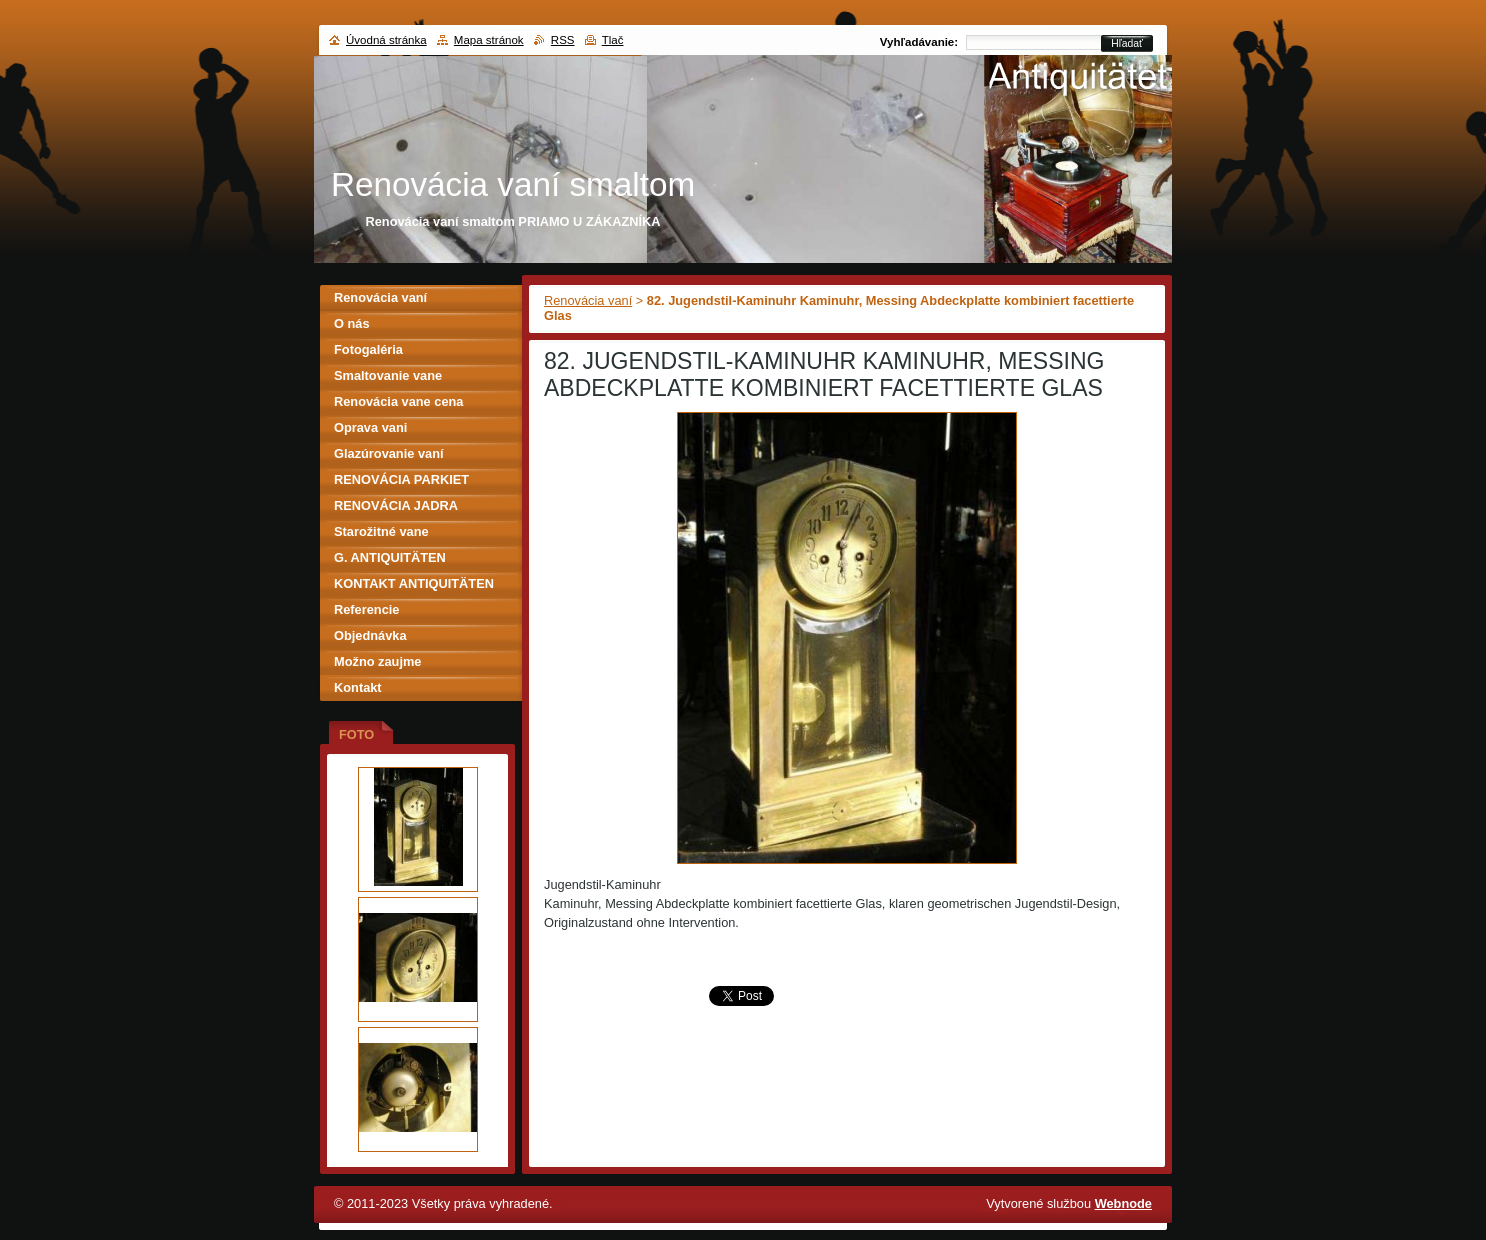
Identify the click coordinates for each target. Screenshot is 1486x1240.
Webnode (1123, 1203)
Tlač (613, 40)
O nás (352, 323)
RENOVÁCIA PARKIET (401, 479)
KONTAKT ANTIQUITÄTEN (414, 583)
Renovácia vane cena (398, 401)
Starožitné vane (381, 531)
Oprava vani (370, 427)
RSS (563, 40)
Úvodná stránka (386, 40)
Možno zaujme (377, 661)
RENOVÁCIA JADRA (396, 505)
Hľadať (1127, 43)
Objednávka (370, 635)
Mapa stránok (489, 40)
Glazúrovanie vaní (389, 453)
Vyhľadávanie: (919, 42)
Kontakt (358, 687)
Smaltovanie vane (388, 375)
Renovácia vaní (588, 300)
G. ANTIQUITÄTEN (390, 557)
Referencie (366, 609)
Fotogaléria (368, 349)
